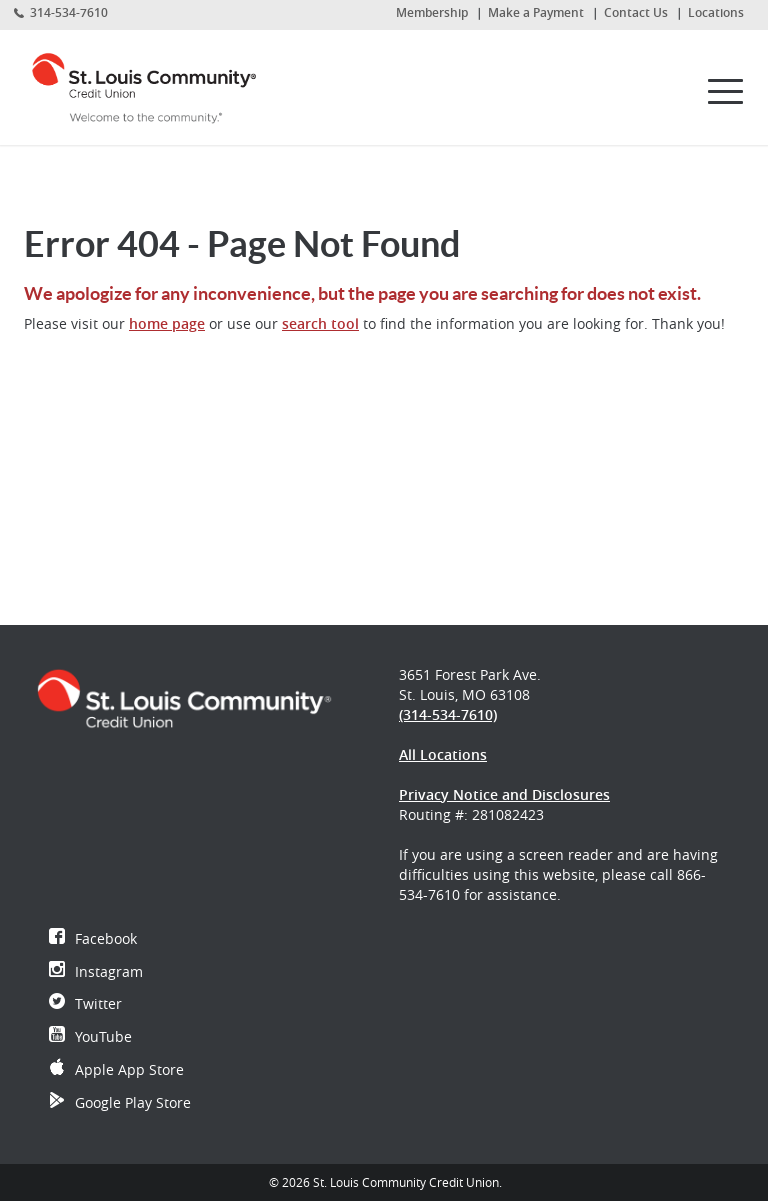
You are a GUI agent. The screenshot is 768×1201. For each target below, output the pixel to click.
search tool (320, 323)
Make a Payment (536, 12)
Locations (716, 12)
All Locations (443, 754)
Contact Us (636, 12)
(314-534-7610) (448, 714)
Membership (432, 12)
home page (167, 323)
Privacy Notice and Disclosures (504, 794)
